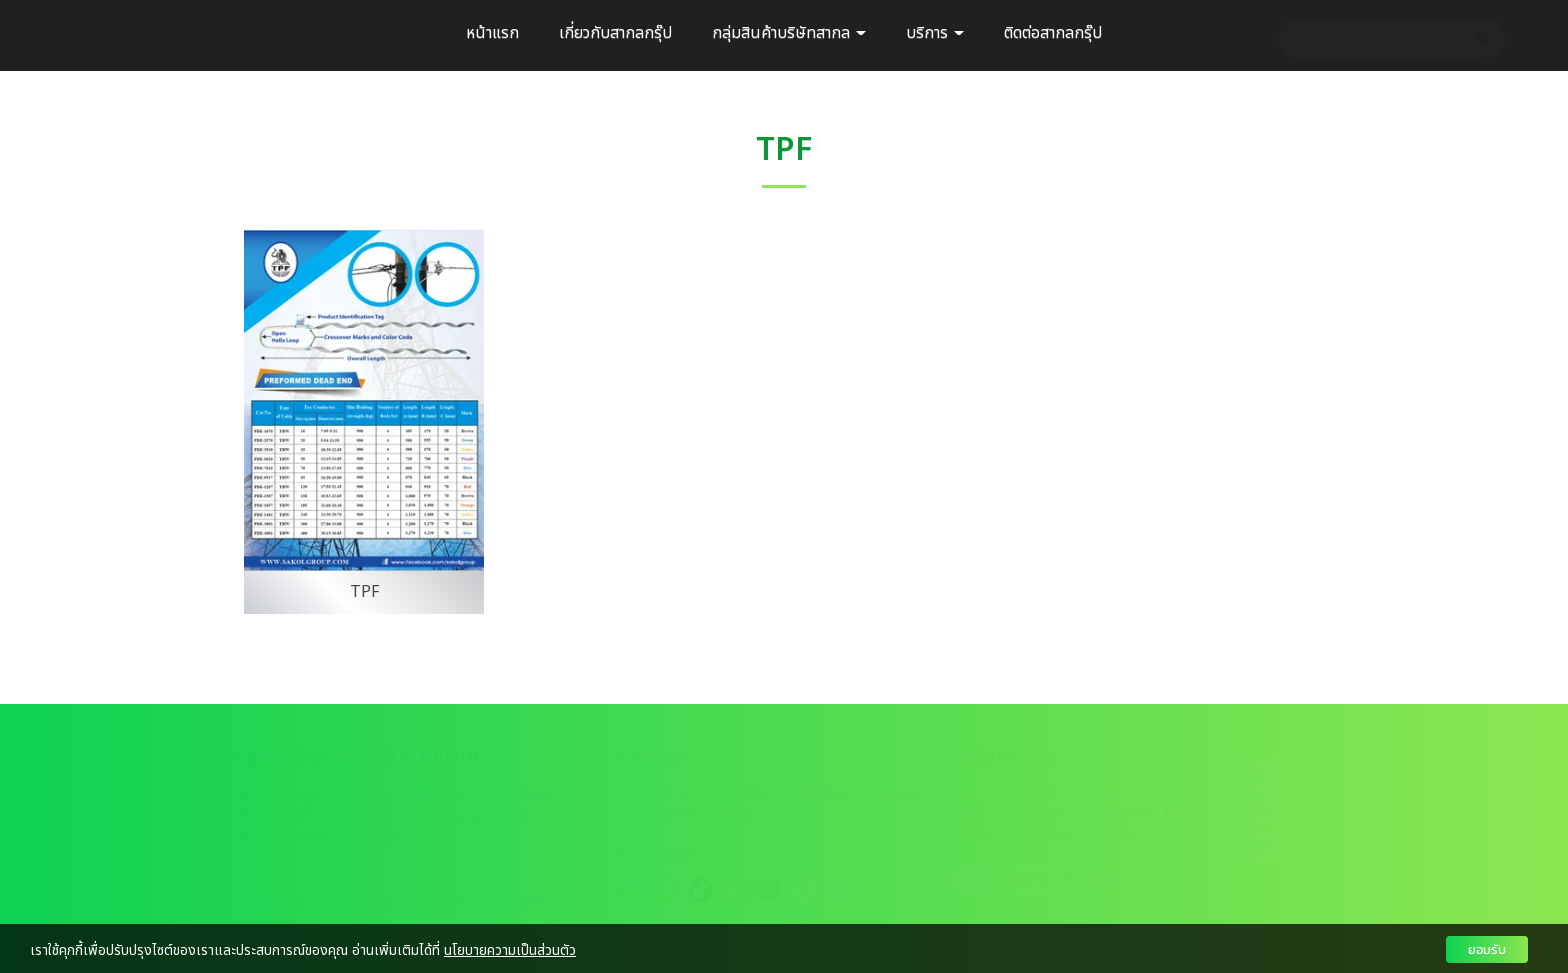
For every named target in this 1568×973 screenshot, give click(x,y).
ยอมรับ (1487, 949)
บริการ (935, 33)
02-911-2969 (1062, 813)
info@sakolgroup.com (1060, 833)
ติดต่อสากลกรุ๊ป (1053, 33)
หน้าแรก (492, 33)
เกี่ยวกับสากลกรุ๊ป (615, 33)
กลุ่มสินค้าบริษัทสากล (789, 33)
